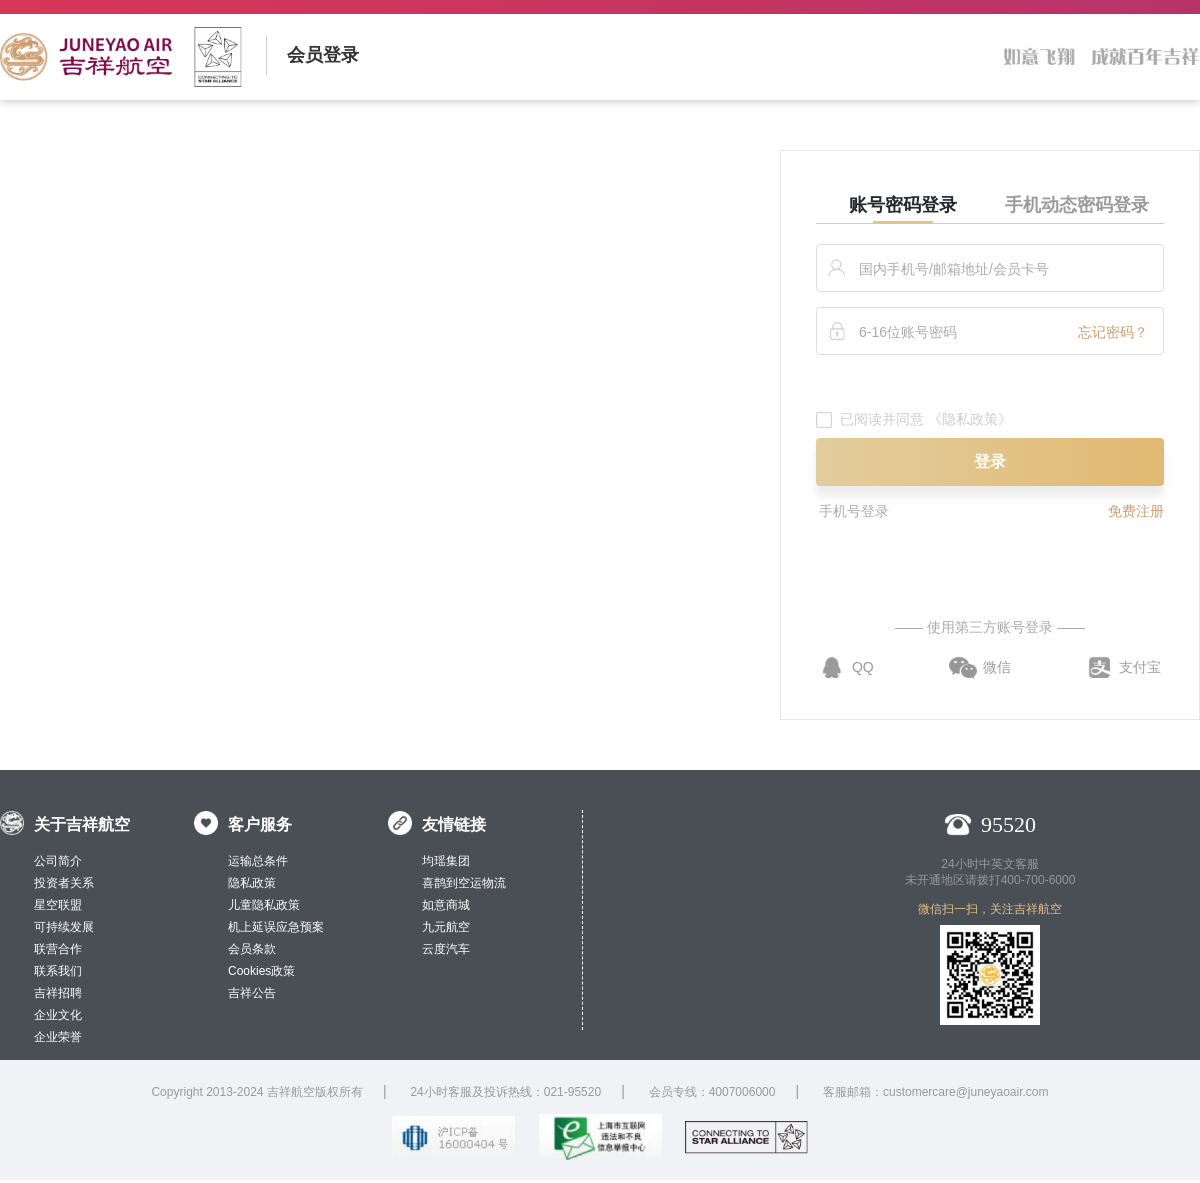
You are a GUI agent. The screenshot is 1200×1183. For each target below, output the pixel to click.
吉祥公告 (252, 993)
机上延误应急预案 (276, 927)
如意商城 (446, 905)
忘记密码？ (1113, 332)
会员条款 (252, 949)
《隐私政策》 (970, 419)
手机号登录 (854, 511)
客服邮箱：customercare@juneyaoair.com (936, 1092)
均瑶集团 (446, 861)
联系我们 (58, 971)
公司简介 (58, 861)
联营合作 (58, 949)
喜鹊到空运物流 (464, 883)
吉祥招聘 (58, 993)
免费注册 (1136, 511)
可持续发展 (64, 927)
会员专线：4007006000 (712, 1092)
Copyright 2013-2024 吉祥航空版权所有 (256, 1092)
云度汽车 (446, 949)
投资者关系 (64, 883)
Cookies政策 (261, 971)
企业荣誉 (58, 1037)
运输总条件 (258, 861)
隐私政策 (252, 883)
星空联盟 (58, 905)
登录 (990, 461)
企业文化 (58, 1015)
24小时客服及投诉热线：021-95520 (505, 1092)
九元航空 (446, 927)
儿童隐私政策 (264, 905)
